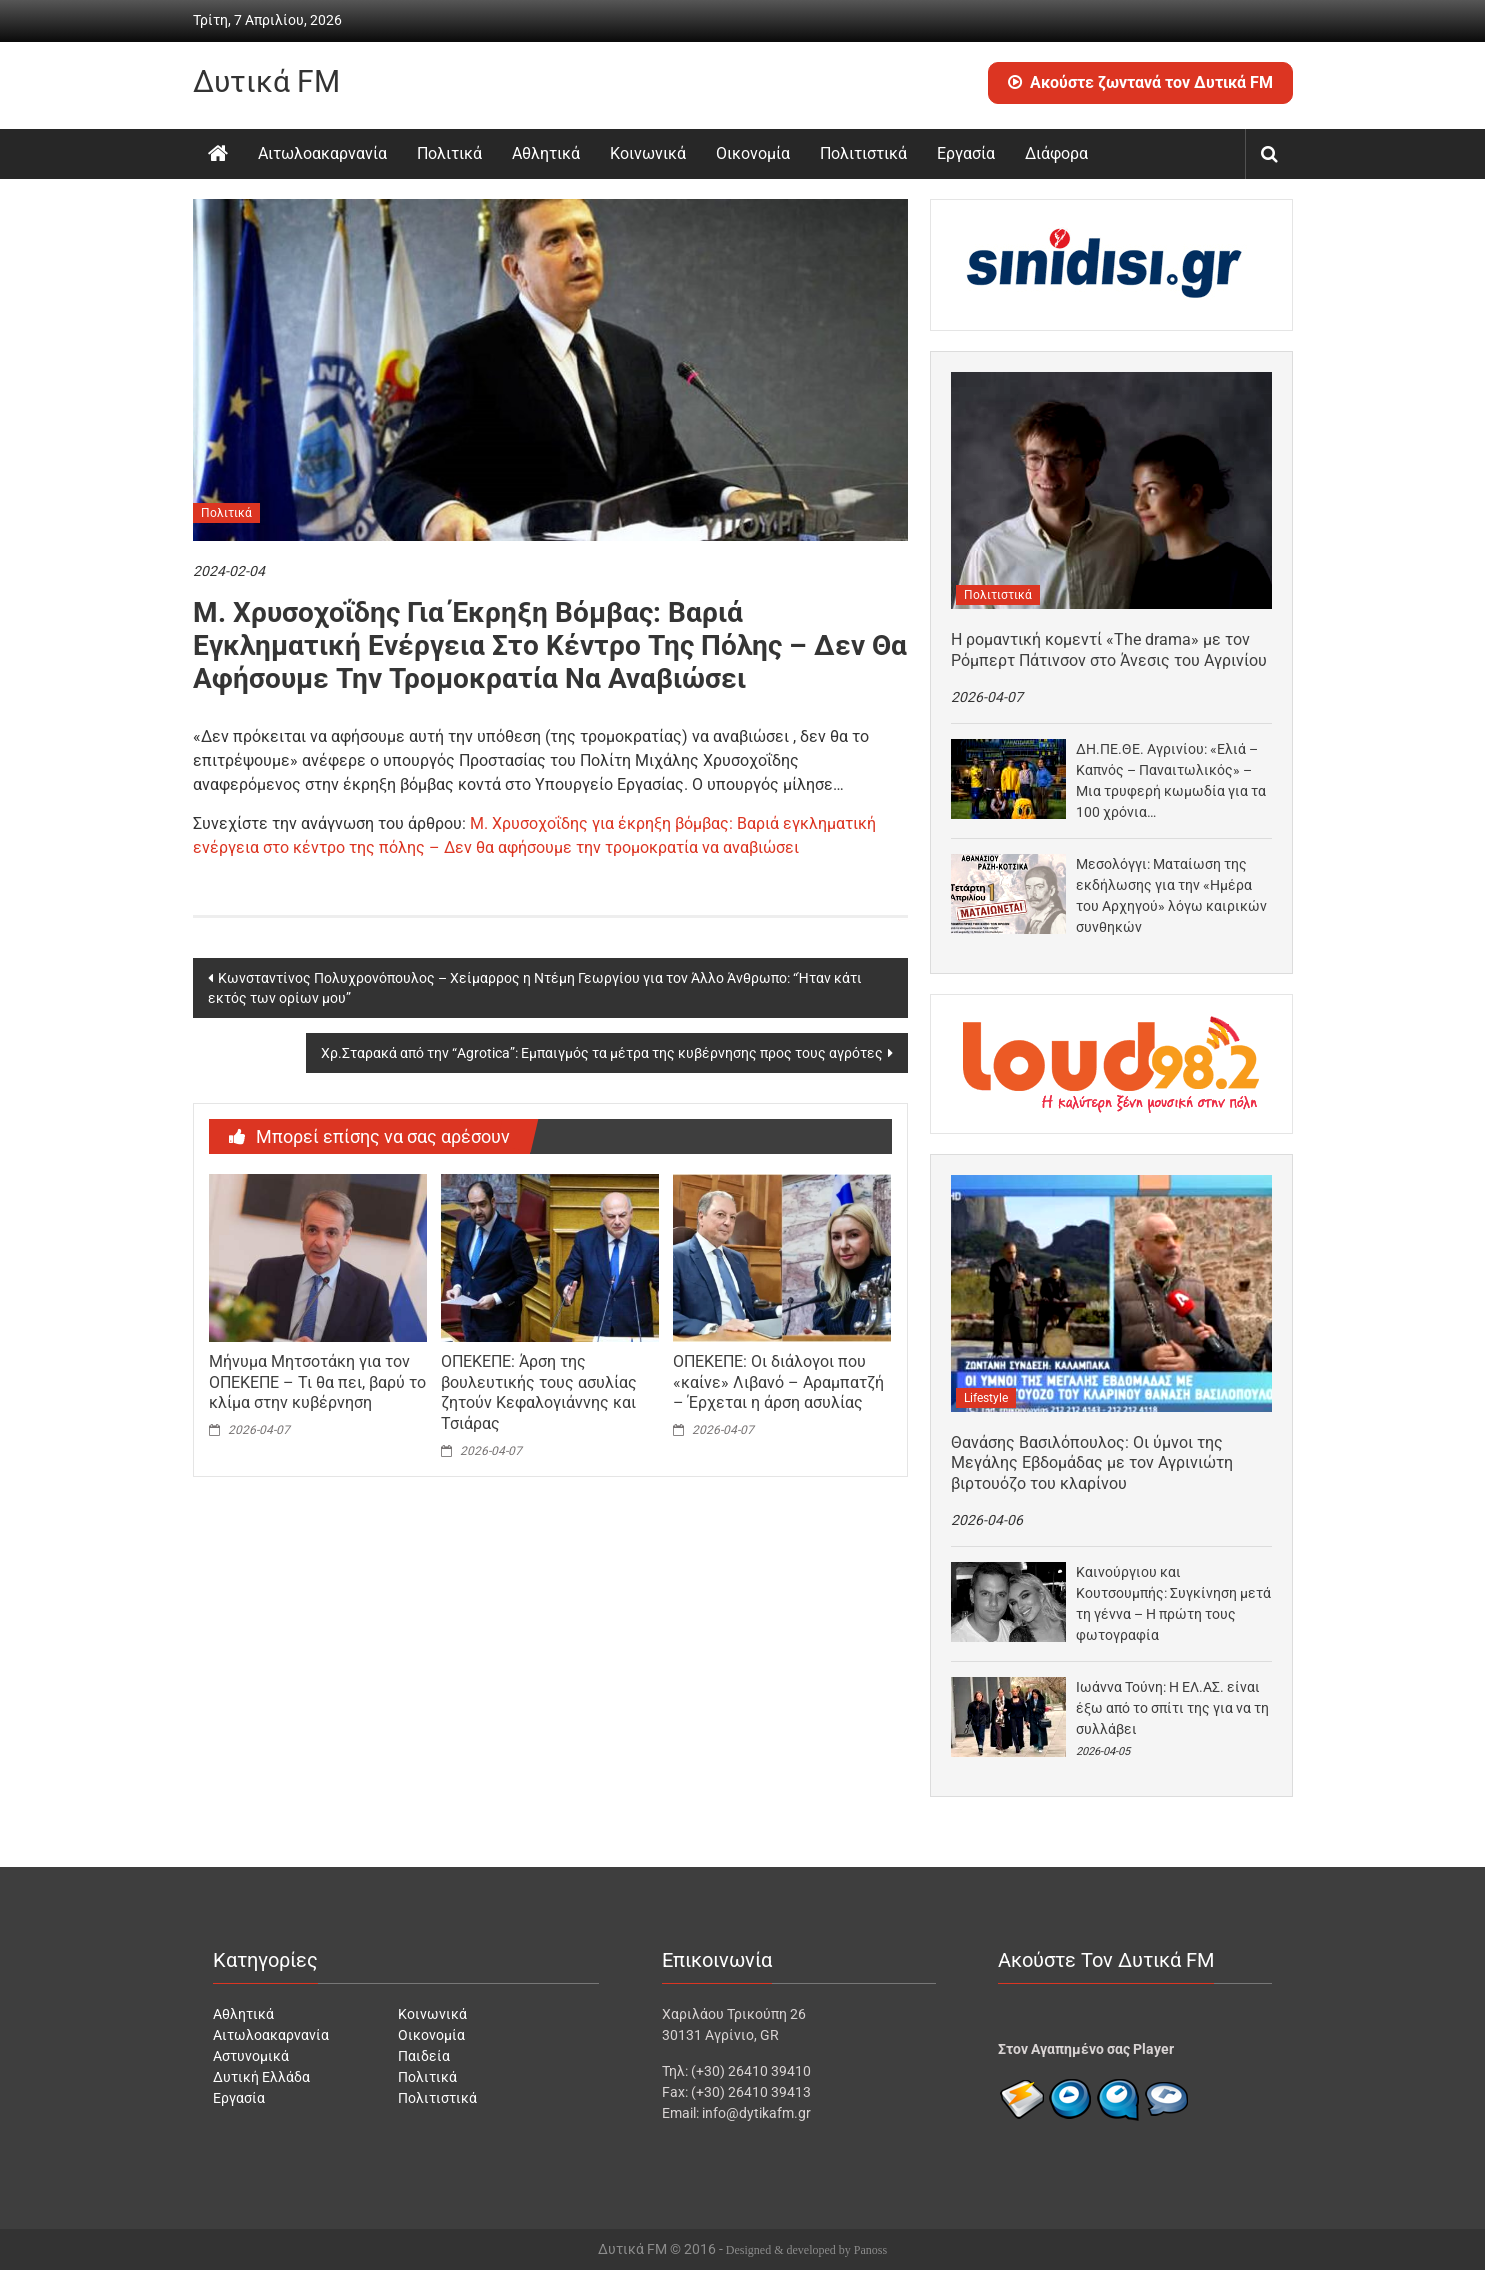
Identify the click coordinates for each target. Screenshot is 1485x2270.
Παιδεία (424, 2056)
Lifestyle (986, 1398)
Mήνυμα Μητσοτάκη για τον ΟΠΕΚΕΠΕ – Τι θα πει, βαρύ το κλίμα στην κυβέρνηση (317, 1382)
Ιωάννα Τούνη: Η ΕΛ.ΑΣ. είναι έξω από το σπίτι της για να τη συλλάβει (1172, 1708)
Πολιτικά (449, 153)
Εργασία (966, 153)
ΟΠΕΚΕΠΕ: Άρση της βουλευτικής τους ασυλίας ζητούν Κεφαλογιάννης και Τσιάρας (539, 1392)
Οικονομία (753, 153)
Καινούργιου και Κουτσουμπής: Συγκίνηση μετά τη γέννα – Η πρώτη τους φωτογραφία (1173, 1603)
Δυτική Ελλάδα (261, 2077)
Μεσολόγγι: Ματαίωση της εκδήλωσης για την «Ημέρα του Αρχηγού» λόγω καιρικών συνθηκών (1171, 895)
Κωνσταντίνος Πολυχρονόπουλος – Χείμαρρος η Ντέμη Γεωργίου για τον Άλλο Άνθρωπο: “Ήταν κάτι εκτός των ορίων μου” (535, 988)
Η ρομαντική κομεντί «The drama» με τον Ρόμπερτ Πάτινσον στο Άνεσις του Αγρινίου (1109, 650)
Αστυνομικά (251, 2056)
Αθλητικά (546, 153)
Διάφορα (1056, 153)
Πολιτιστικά (863, 153)
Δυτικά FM (266, 81)
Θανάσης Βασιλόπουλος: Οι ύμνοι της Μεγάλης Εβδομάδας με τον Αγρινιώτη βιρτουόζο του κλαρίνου (1092, 1463)
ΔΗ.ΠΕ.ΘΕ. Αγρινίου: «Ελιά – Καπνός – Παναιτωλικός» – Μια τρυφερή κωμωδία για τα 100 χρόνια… (1171, 780)
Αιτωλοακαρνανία (322, 153)
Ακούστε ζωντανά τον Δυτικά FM (1140, 82)
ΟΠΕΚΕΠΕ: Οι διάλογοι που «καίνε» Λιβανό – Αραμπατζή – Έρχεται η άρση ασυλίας (778, 1382)
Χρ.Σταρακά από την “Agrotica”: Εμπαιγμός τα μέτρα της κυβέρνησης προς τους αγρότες (602, 1053)
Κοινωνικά (648, 153)
